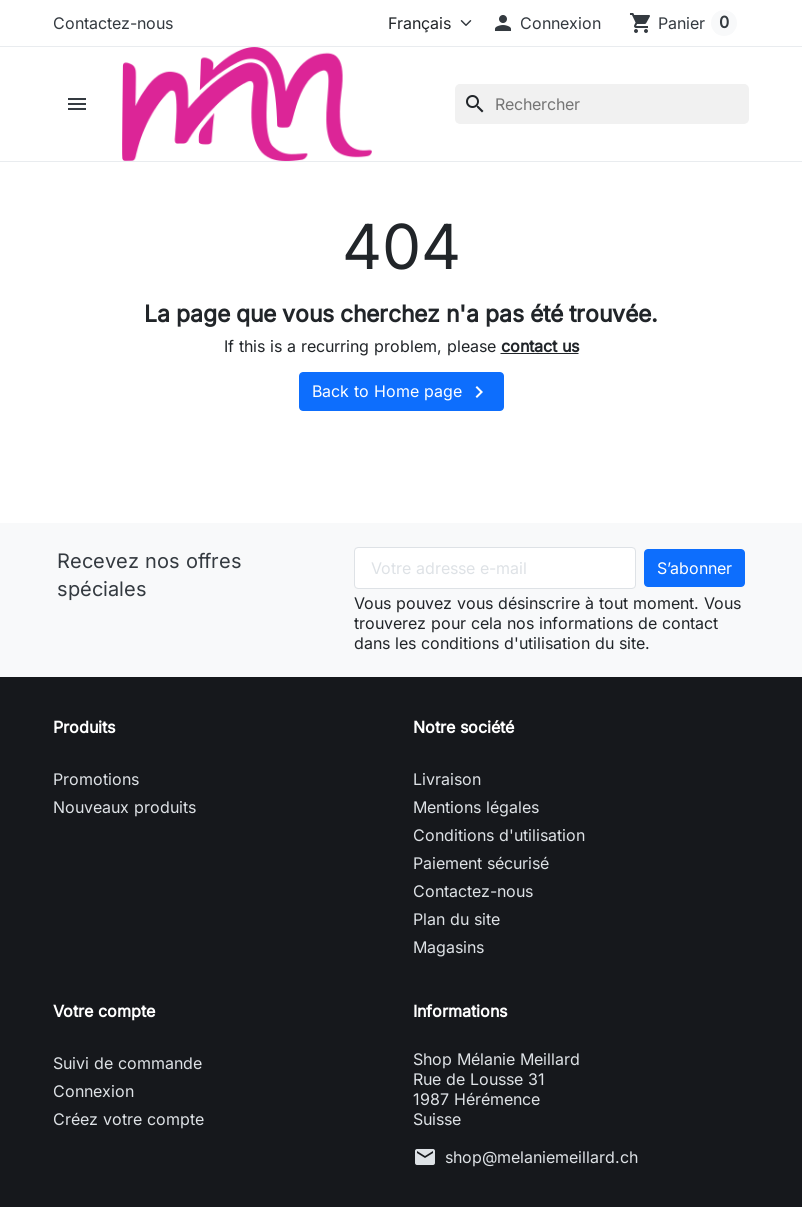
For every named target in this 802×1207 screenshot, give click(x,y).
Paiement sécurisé (481, 863)
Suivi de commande (127, 1063)
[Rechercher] (602, 104)
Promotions (96, 779)
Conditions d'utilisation (499, 835)
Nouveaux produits (124, 807)
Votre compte (104, 1011)
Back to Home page (401, 392)
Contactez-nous (113, 23)
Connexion (93, 1091)
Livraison (447, 779)
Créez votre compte (128, 1119)
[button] (546, 23)
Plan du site (456, 919)
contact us (540, 346)
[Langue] (425, 23)
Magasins (448, 947)
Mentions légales (476, 807)
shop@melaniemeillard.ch (541, 1157)
